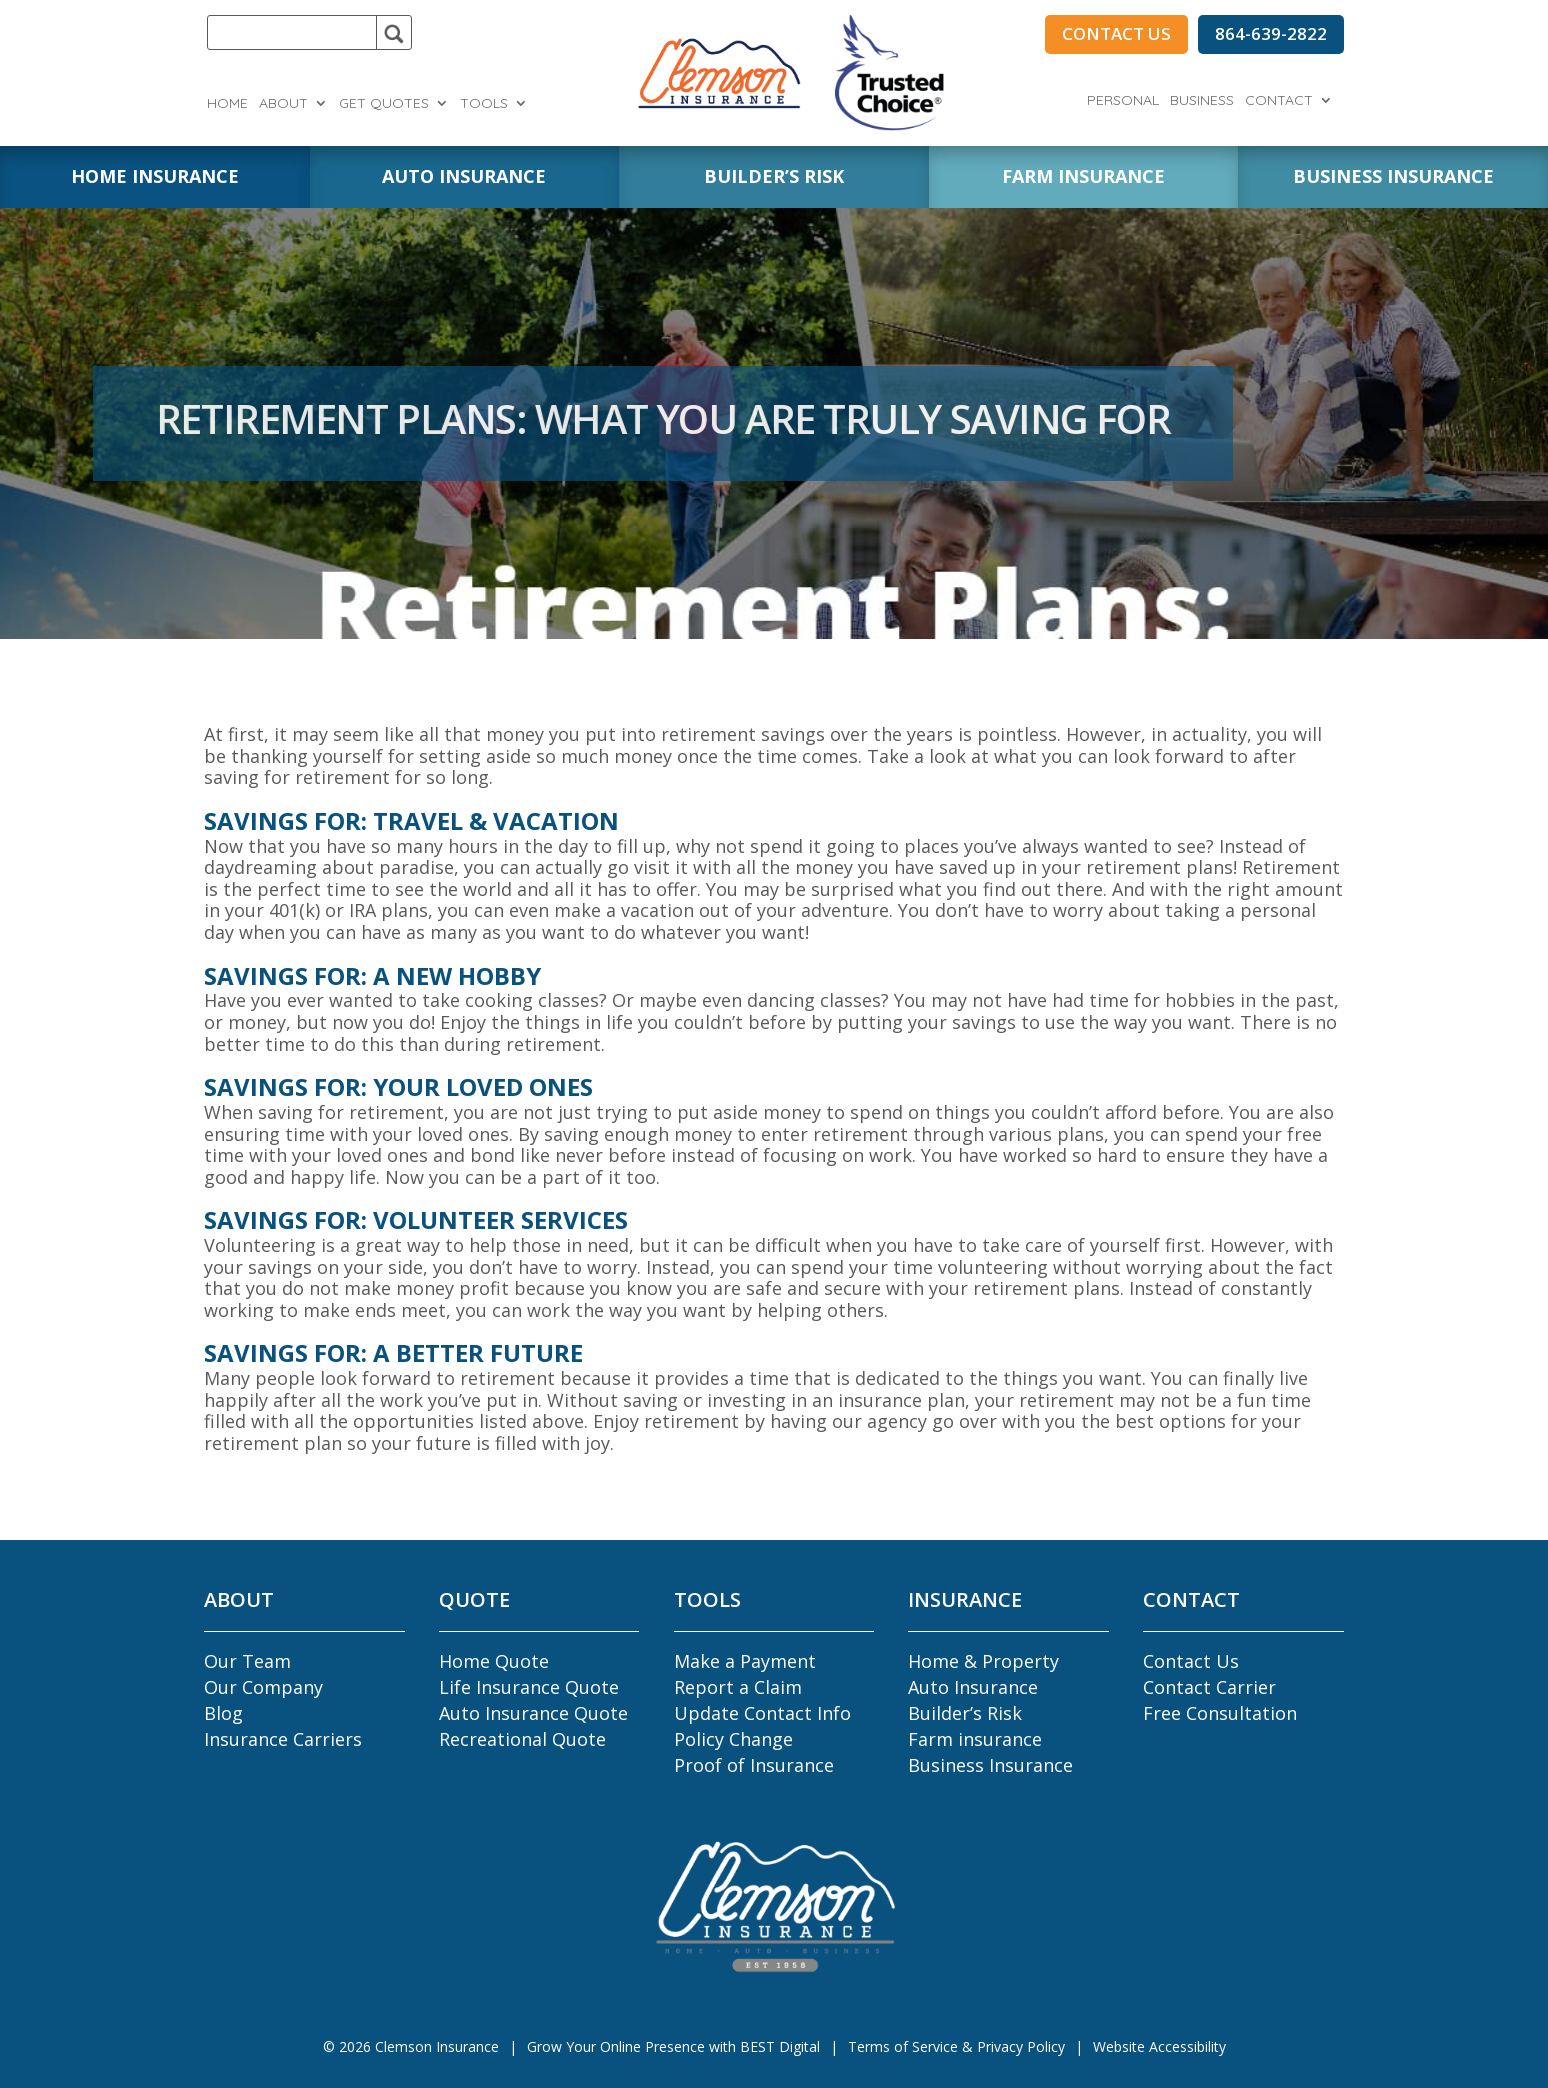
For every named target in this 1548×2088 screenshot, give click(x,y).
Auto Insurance (973, 1687)
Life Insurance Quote (529, 1687)
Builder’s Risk (965, 1713)
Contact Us (1191, 1661)
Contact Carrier (1209, 1687)
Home (227, 104)
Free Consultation (1220, 1713)
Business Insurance (990, 1765)
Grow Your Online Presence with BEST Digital (673, 2046)
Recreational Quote (522, 1739)
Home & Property (983, 1661)
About (283, 104)
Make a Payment (745, 1661)
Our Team (247, 1661)
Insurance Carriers (283, 1739)
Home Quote (494, 1661)
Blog (223, 1713)
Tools (484, 104)
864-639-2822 (1271, 33)
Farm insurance (975, 1739)
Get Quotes (384, 104)
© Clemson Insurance (411, 2046)
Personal (1123, 101)
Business (1202, 101)
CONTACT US (1116, 33)
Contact (1279, 101)
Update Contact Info (762, 1713)
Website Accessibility (1159, 2046)
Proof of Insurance (754, 1765)
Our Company (263, 1687)
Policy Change (733, 1739)
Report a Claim (738, 1687)
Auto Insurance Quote (533, 1713)
